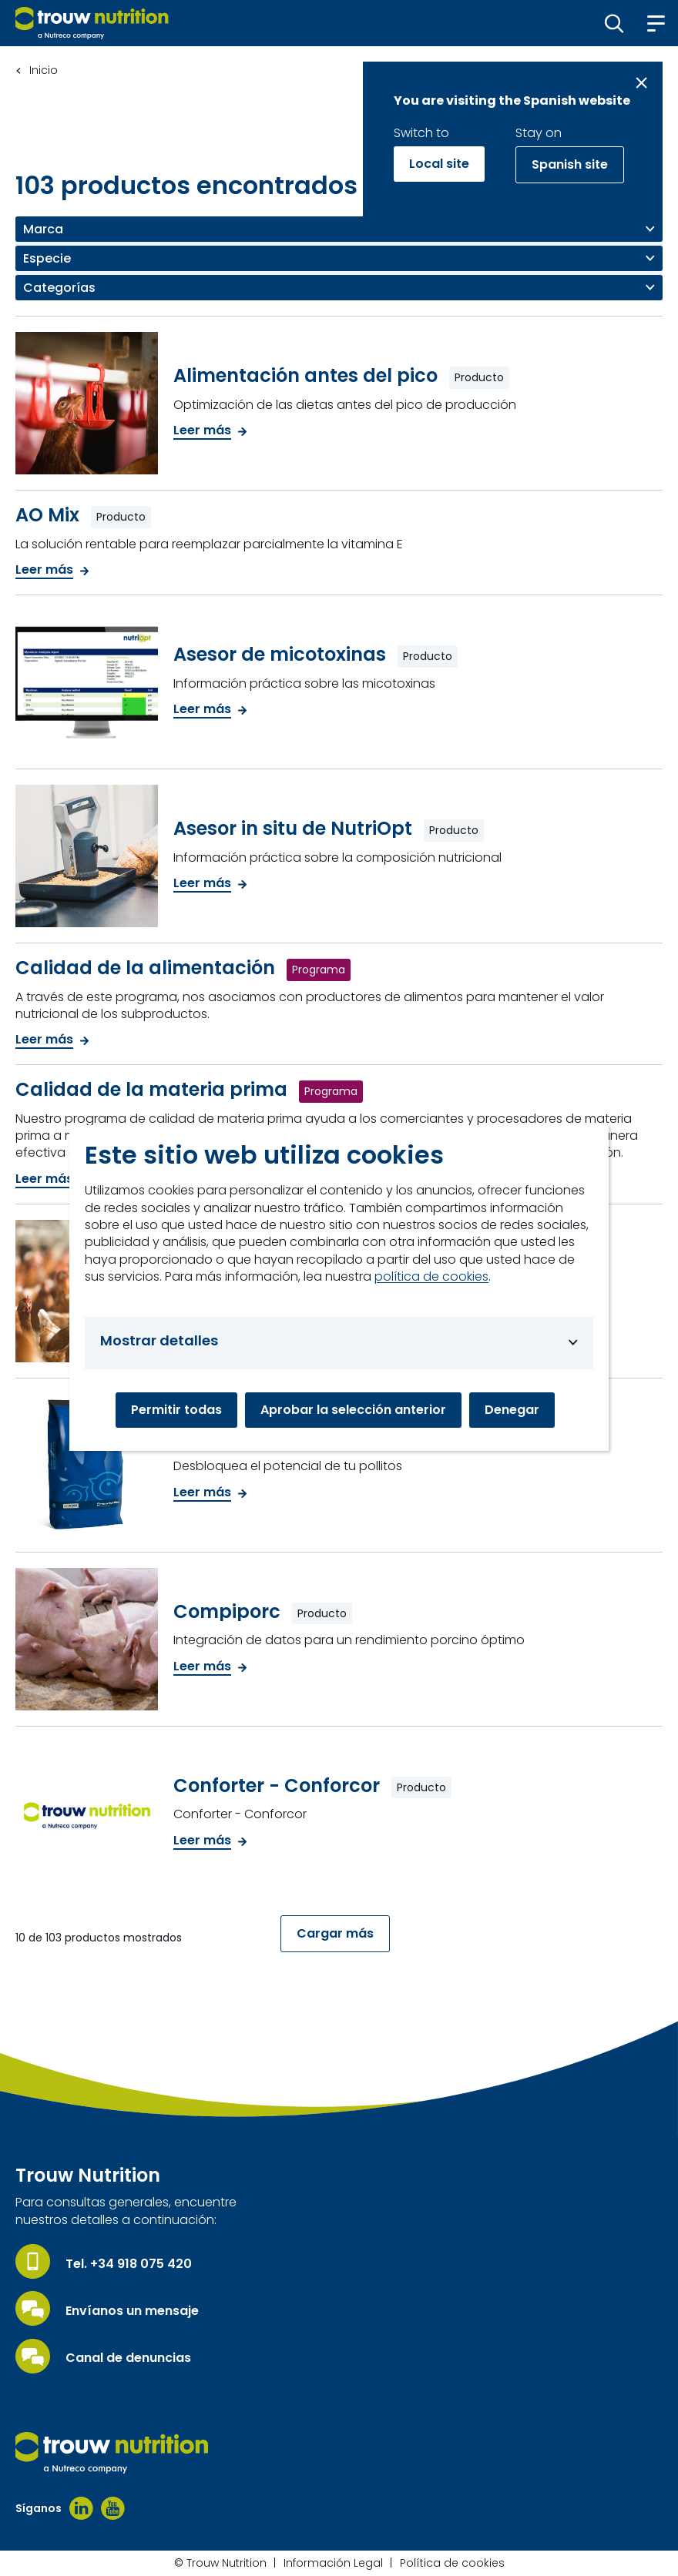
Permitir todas (176, 1410)
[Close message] (641, 83)
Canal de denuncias (128, 2358)
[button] (614, 23)
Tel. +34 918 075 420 (128, 2264)
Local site (439, 164)
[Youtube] (113, 2508)
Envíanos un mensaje (132, 2311)
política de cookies (431, 1276)
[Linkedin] (81, 2508)
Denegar (512, 1410)
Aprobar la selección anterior (353, 1410)
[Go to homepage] (92, 23)
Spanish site (570, 164)
